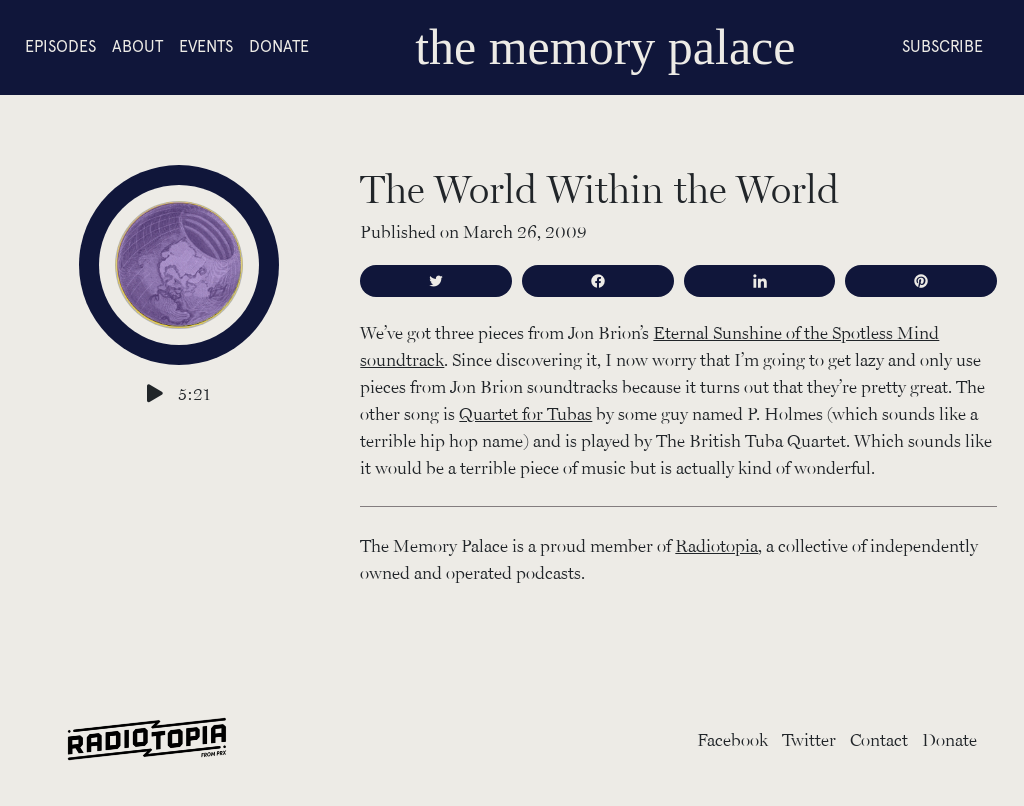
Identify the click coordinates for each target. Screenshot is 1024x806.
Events (206, 46)
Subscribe (942, 46)
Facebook (732, 739)
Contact (879, 739)
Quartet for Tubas (525, 413)
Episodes (60, 46)
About (137, 46)
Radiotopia (716, 545)
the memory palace (605, 47)
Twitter (809, 739)
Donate (279, 46)
